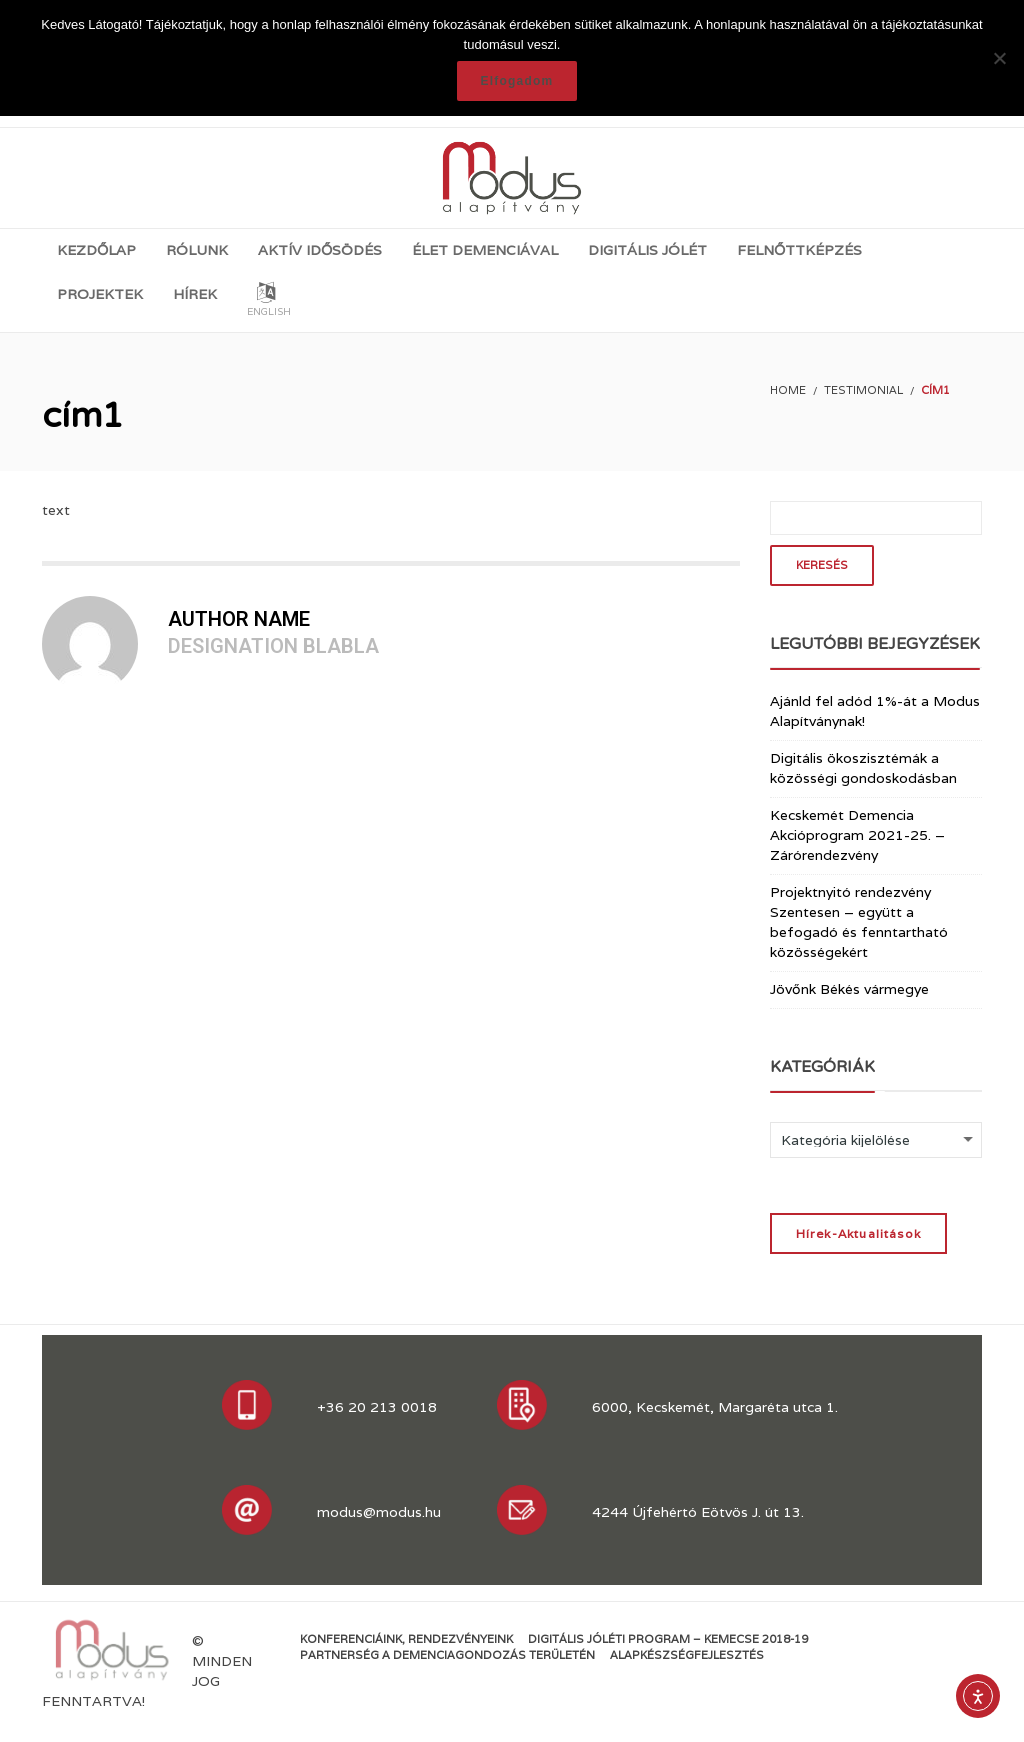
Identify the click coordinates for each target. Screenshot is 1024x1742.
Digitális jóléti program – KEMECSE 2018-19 (668, 1639)
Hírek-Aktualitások (859, 1233)
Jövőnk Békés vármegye (849, 989)
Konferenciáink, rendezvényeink (406, 1639)
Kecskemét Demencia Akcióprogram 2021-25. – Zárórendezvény (857, 835)
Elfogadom (517, 81)
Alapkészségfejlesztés (687, 1655)
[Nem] (999, 58)
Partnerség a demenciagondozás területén (447, 1655)
